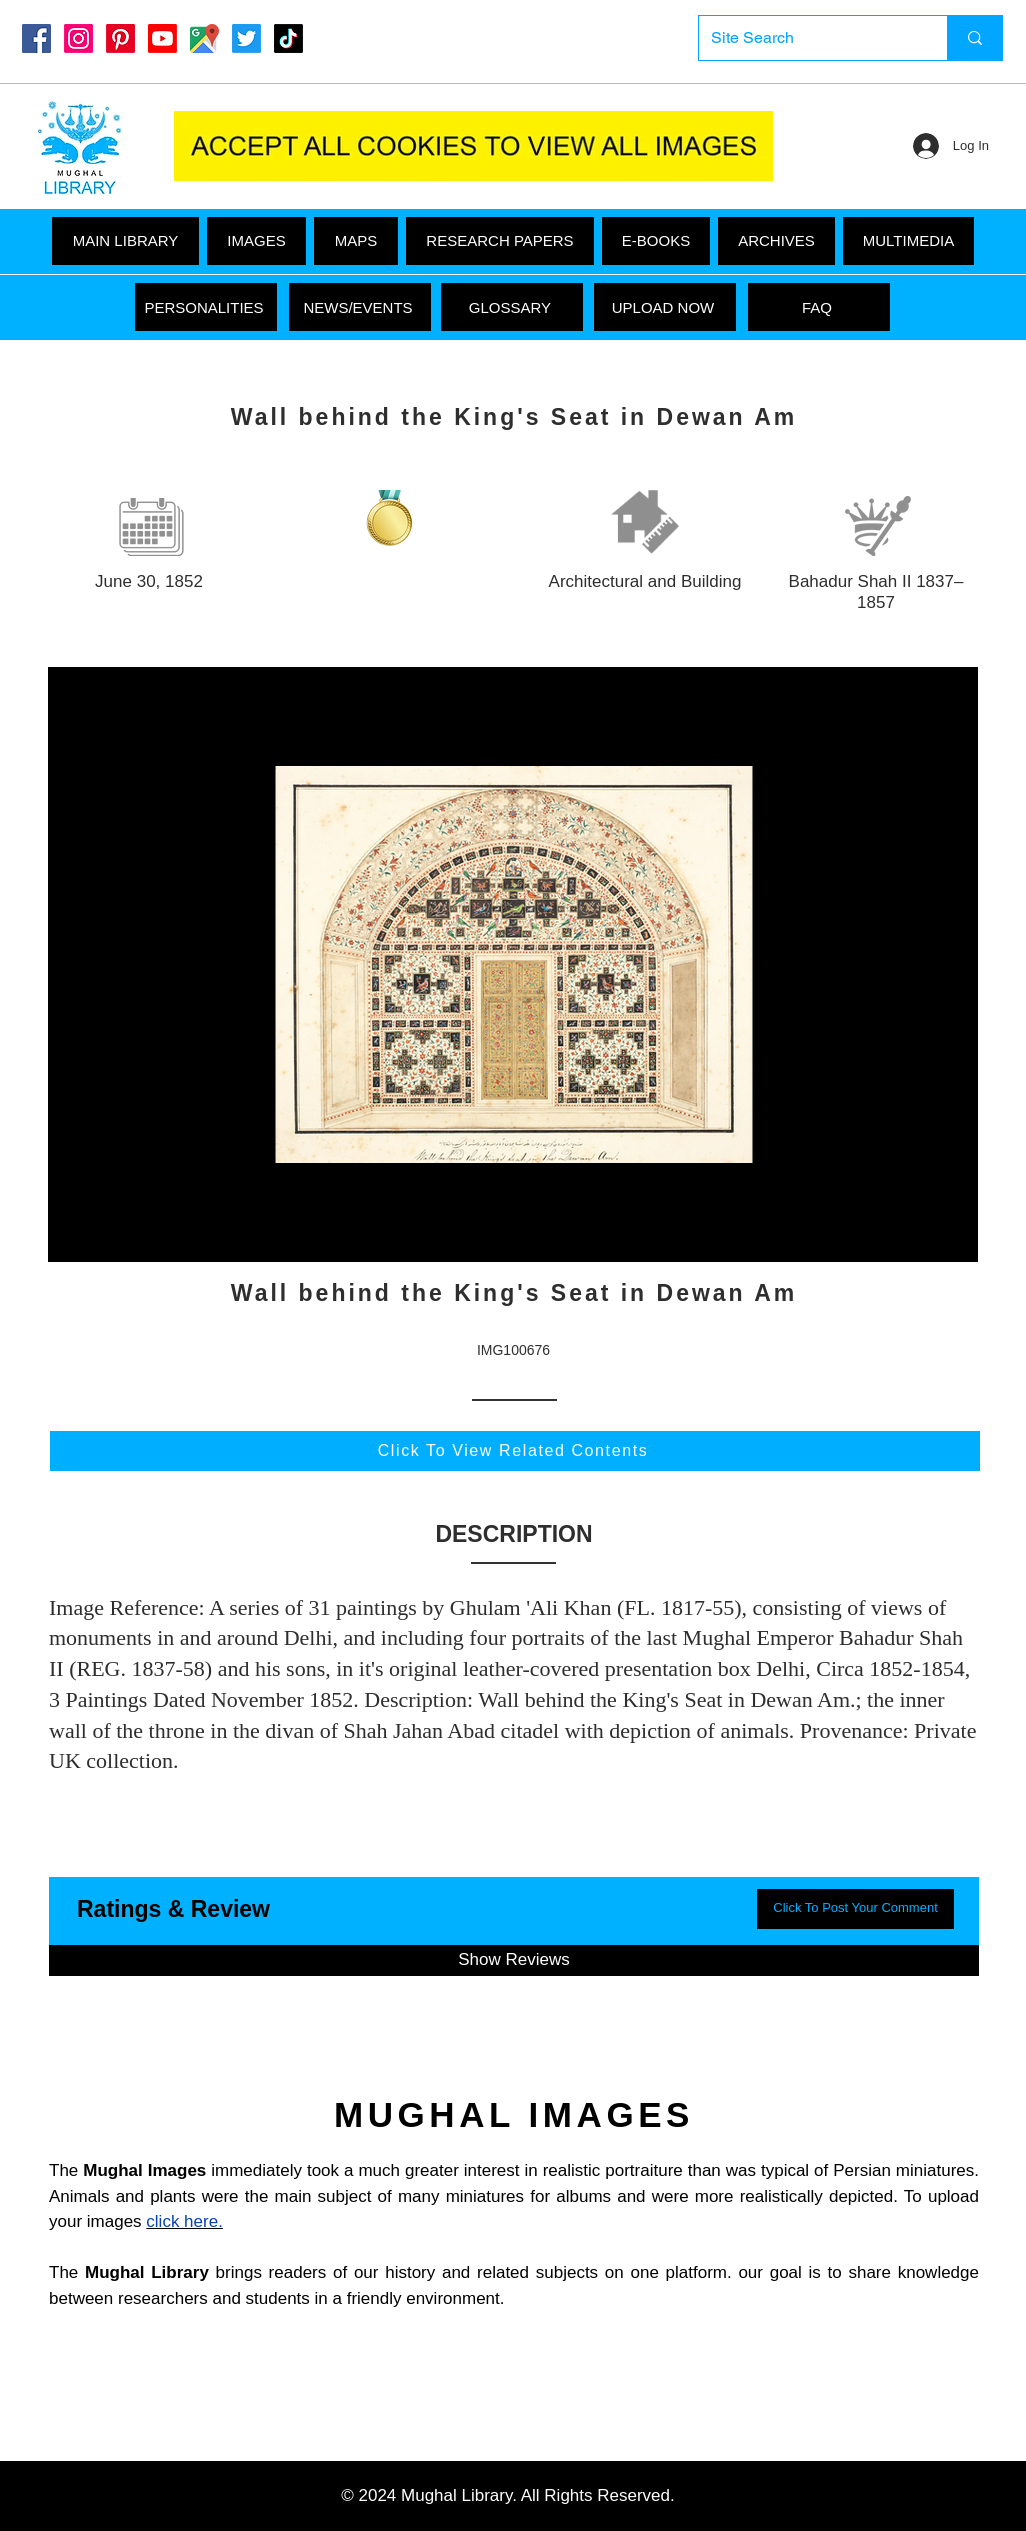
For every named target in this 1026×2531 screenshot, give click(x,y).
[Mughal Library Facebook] (36, 38)
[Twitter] (246, 38)
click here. (184, 2221)
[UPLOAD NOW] (665, 307)
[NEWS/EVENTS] (360, 307)
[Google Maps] (204, 38)
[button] (908, 241)
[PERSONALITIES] (206, 307)
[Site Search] (808, 38)
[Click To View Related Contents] (515, 1451)
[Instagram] (78, 38)
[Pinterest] (120, 38)
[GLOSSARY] (512, 307)
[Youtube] (162, 38)
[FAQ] (819, 307)
